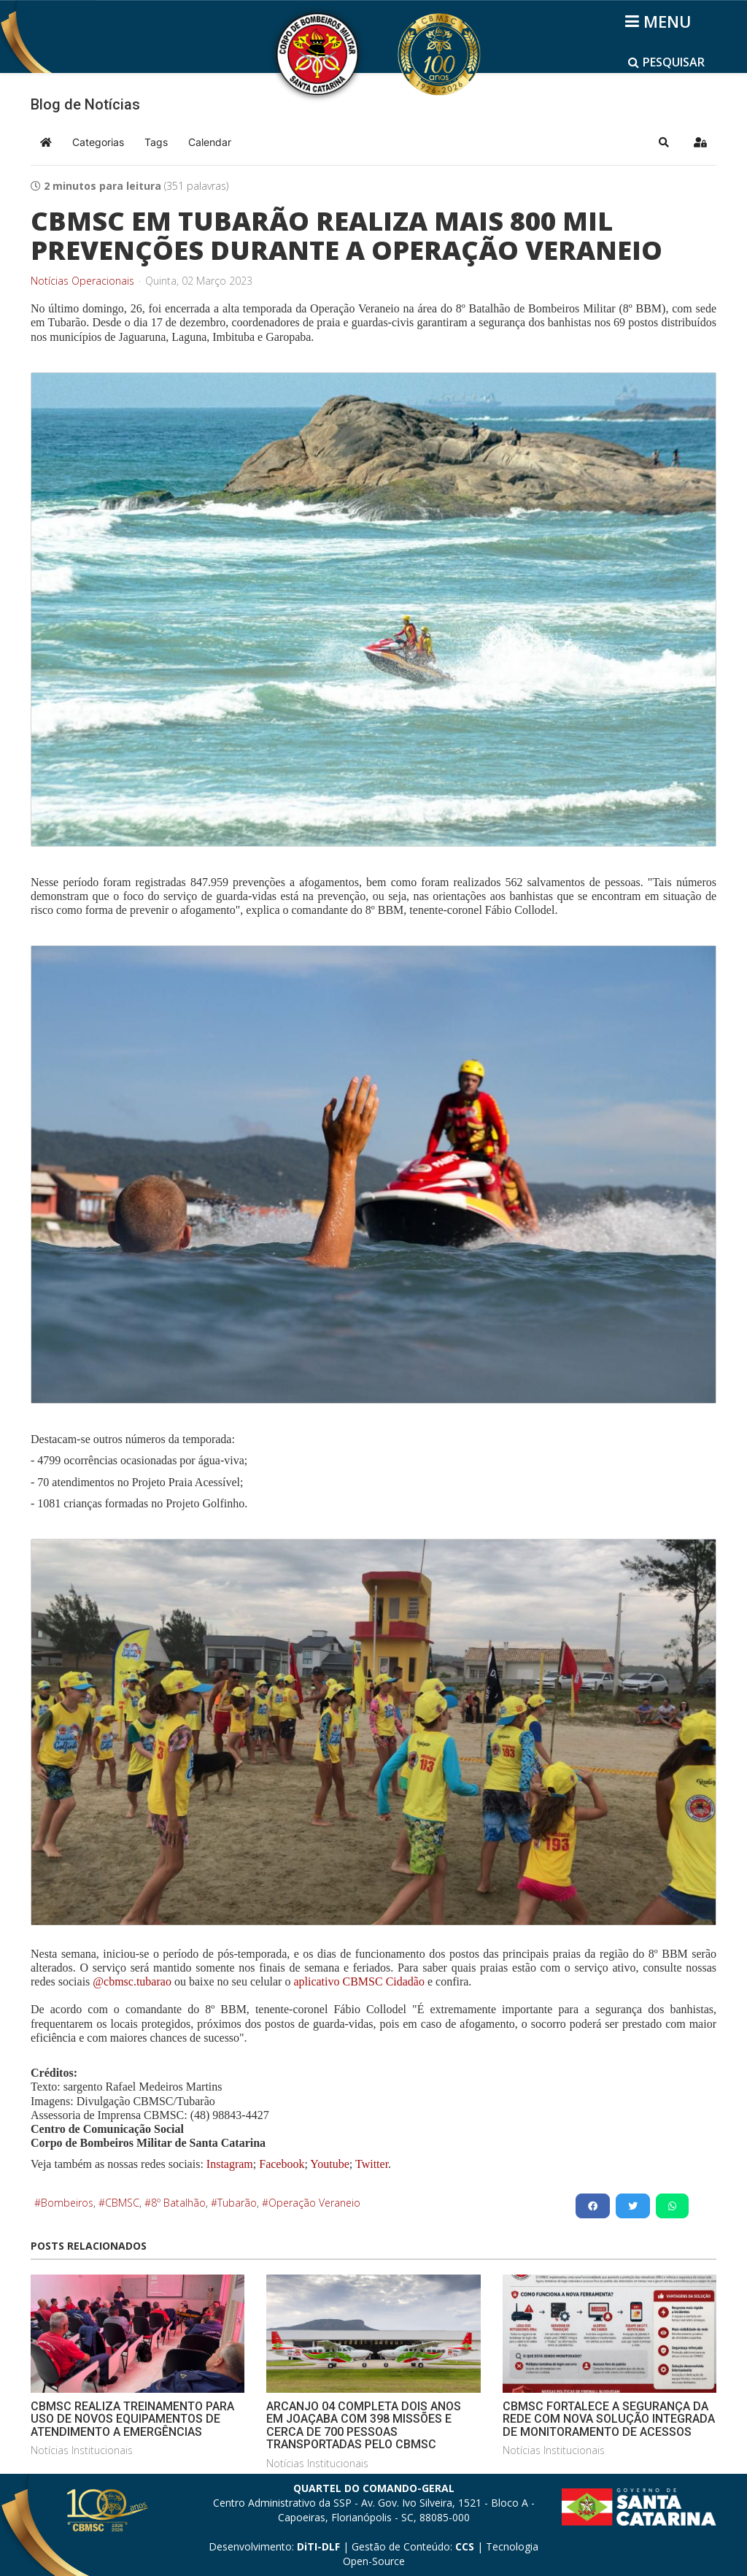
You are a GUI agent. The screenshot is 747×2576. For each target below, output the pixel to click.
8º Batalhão (178, 2203)
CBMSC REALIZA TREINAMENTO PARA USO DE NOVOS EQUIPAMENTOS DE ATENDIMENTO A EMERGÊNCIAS (132, 2419)
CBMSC (122, 2203)
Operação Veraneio (314, 2203)
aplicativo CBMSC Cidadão (357, 1981)
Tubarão (237, 2203)
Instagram (229, 2164)
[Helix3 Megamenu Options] (660, 21)
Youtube (328, 2164)
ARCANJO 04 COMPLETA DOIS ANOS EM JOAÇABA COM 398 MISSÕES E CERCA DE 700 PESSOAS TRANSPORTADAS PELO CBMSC (363, 2425)
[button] (663, 142)
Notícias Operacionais (82, 281)
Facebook (281, 2164)
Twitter (371, 2164)
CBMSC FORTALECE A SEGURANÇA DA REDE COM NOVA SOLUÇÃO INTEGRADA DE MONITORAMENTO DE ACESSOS (609, 2419)
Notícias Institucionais (82, 2450)
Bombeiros (67, 2203)
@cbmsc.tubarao (132, 1981)
